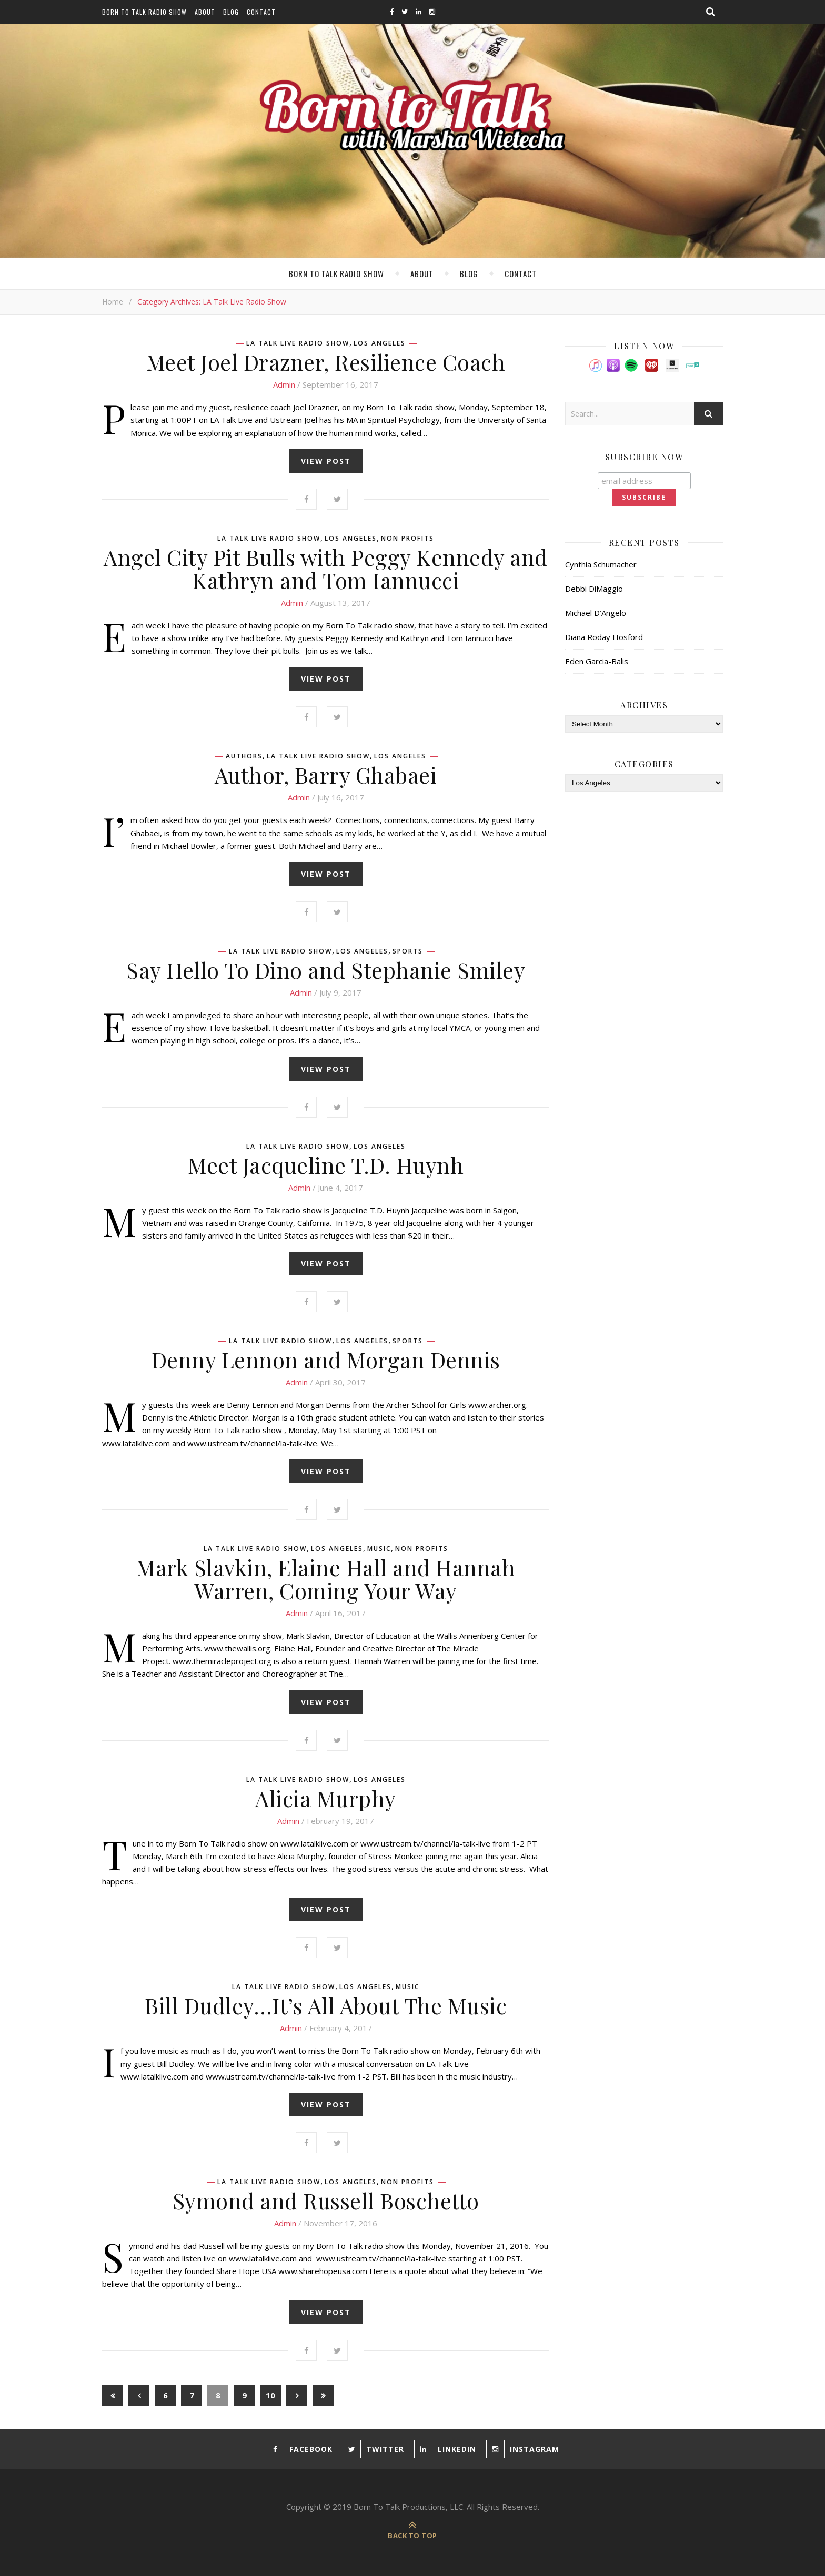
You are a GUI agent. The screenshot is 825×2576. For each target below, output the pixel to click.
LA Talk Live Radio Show (297, 343)
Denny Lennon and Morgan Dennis (326, 1359)
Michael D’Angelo (595, 612)
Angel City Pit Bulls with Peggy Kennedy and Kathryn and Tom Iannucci (326, 568)
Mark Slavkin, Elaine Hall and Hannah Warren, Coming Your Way (325, 1579)
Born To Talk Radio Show (144, 11)
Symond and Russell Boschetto (326, 2200)
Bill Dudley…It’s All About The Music (326, 2005)
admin (284, 384)
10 (270, 2395)
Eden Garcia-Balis (596, 661)
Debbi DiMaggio (594, 588)
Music (379, 1549)
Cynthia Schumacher (601, 564)
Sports (408, 951)
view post (326, 461)
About (205, 11)
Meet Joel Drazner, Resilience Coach (326, 362)
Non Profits (407, 538)
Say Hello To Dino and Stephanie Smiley (325, 970)
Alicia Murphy (325, 1798)
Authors (244, 756)
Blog (231, 11)
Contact (261, 11)
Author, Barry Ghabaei (326, 774)
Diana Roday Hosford (604, 637)
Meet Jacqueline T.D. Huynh (326, 1165)
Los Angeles (380, 343)
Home (112, 302)
